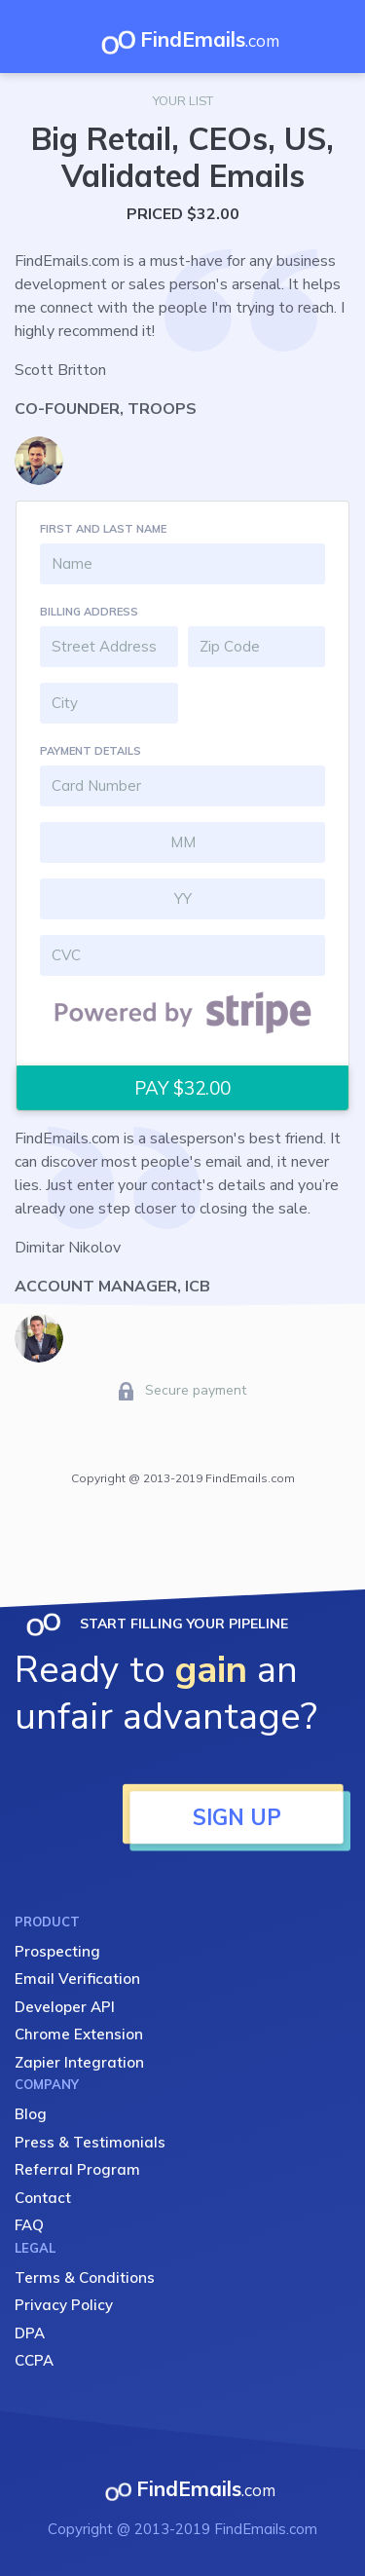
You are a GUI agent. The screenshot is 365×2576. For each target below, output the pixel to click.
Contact (43, 2197)
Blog (31, 2114)
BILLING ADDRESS (89, 611)
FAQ (29, 2225)
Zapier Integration (79, 2062)
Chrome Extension (79, 2034)
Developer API (65, 2006)
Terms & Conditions (85, 2277)
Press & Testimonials (90, 2142)
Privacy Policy (64, 2305)
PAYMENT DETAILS (90, 751)
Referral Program (77, 2169)
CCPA (34, 2360)
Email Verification (77, 1978)
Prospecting (57, 1951)
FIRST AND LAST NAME (103, 529)
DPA (30, 2333)
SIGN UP (237, 1817)
